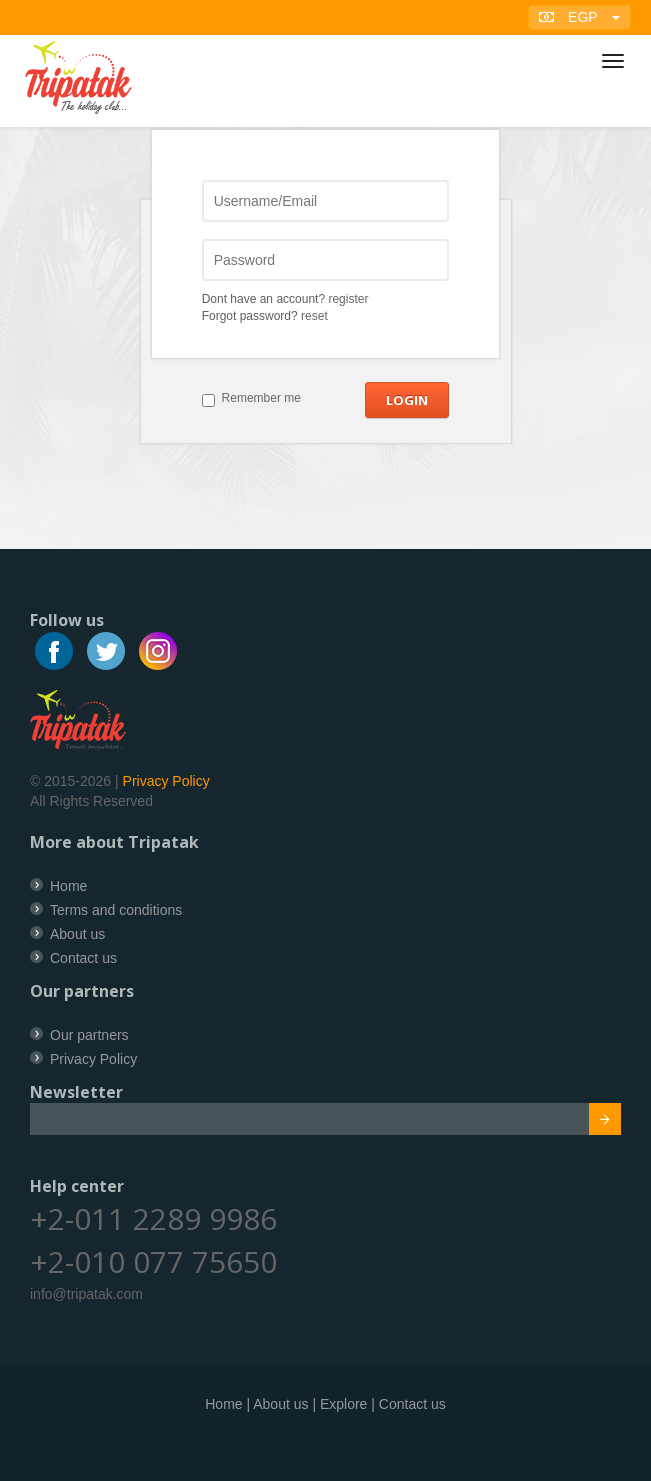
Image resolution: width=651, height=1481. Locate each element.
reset (314, 316)
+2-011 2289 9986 (153, 1218)
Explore (343, 1404)
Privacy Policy (166, 781)
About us (77, 934)
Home (68, 886)
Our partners (89, 1035)
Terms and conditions (116, 910)
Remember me (261, 398)
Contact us (83, 958)
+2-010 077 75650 (153, 1261)
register (348, 299)
